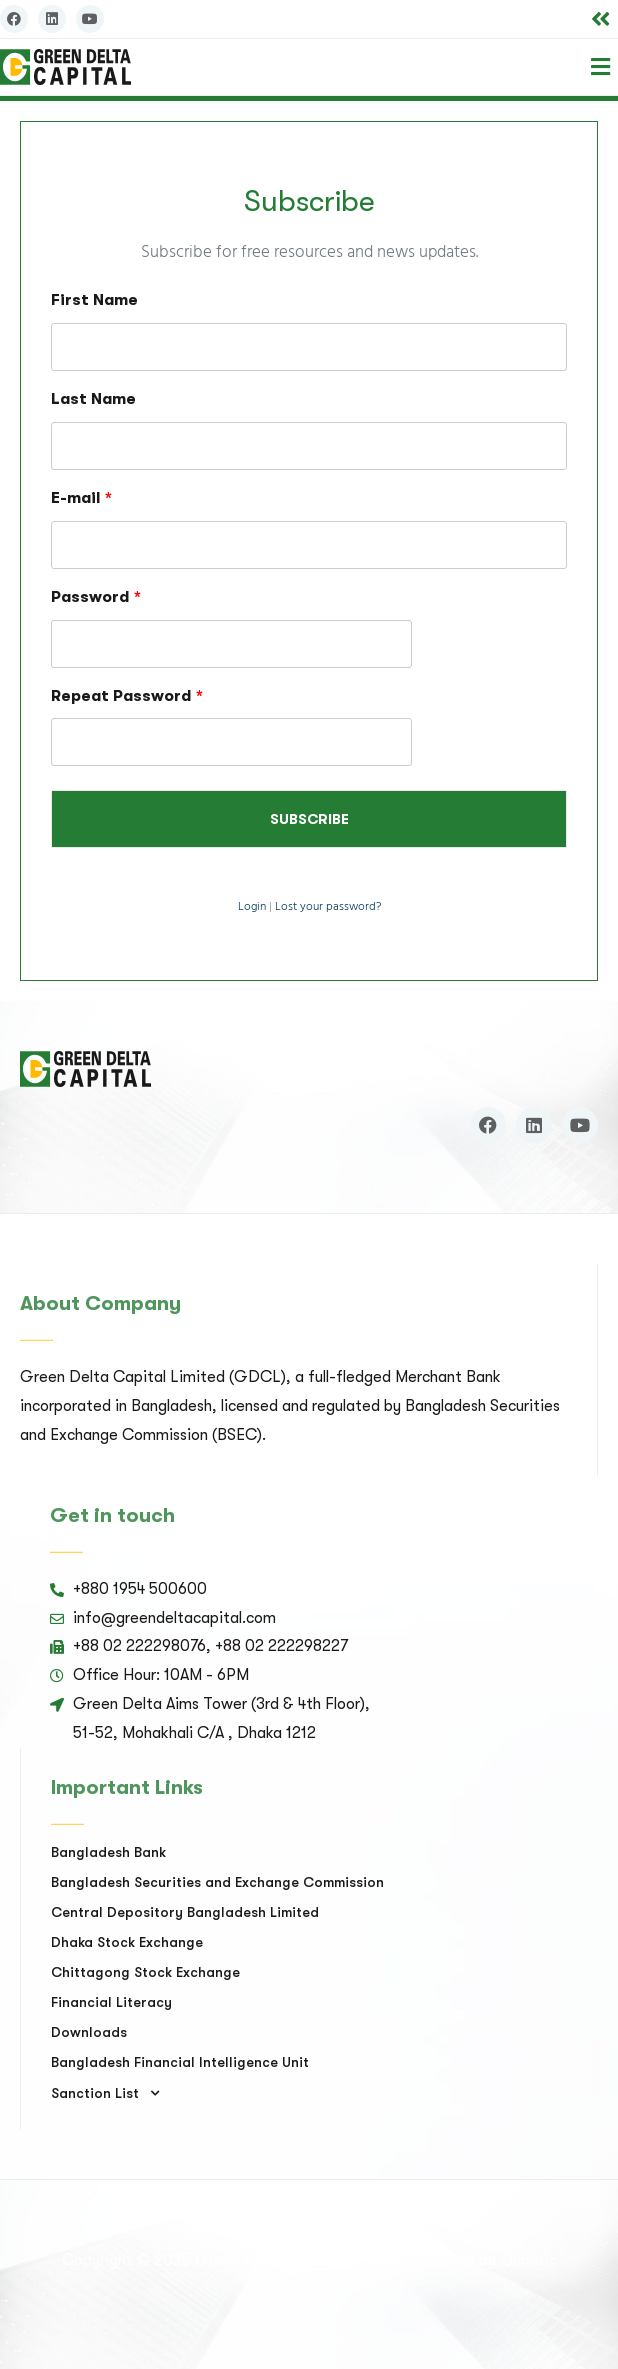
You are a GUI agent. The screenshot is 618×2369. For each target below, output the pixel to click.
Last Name (93, 399)
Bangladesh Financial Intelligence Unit (180, 2062)
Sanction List (110, 2093)
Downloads (89, 2032)
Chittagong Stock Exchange (145, 1972)
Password (96, 597)
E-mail (81, 498)
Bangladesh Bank (108, 1852)
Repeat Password (127, 696)
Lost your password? (328, 907)
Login (252, 907)
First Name (94, 300)
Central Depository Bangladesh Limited (185, 1912)
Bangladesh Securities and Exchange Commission (217, 1882)
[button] (601, 19)
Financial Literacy (111, 2002)
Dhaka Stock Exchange (127, 1942)
